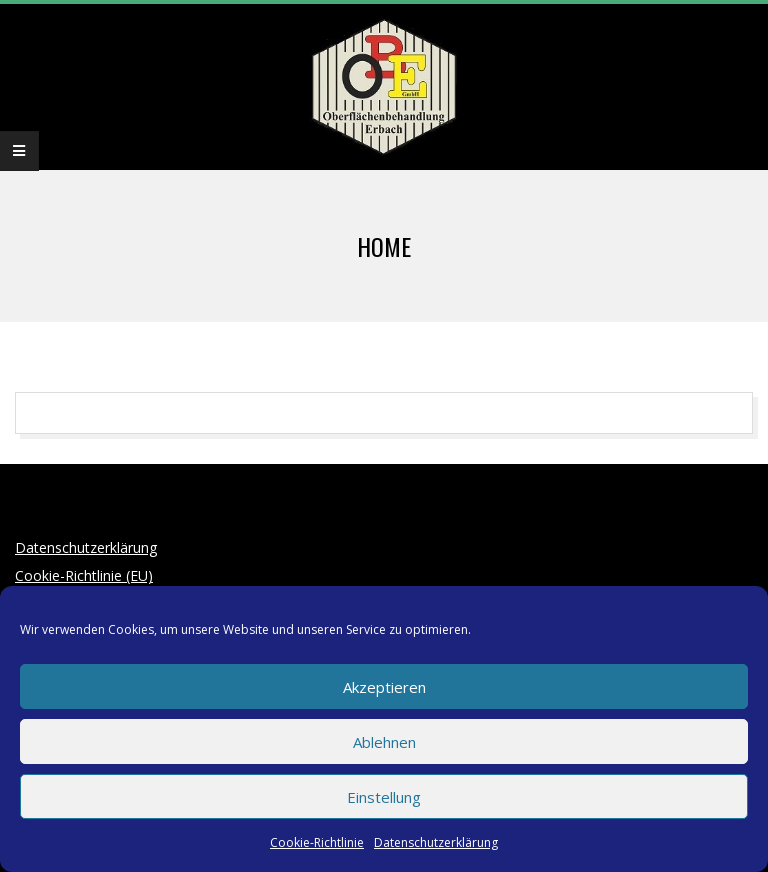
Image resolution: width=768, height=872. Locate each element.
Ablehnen (384, 742)
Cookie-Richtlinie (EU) (84, 575)
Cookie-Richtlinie (317, 842)
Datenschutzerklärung (436, 842)
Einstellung (384, 797)
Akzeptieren (384, 687)
